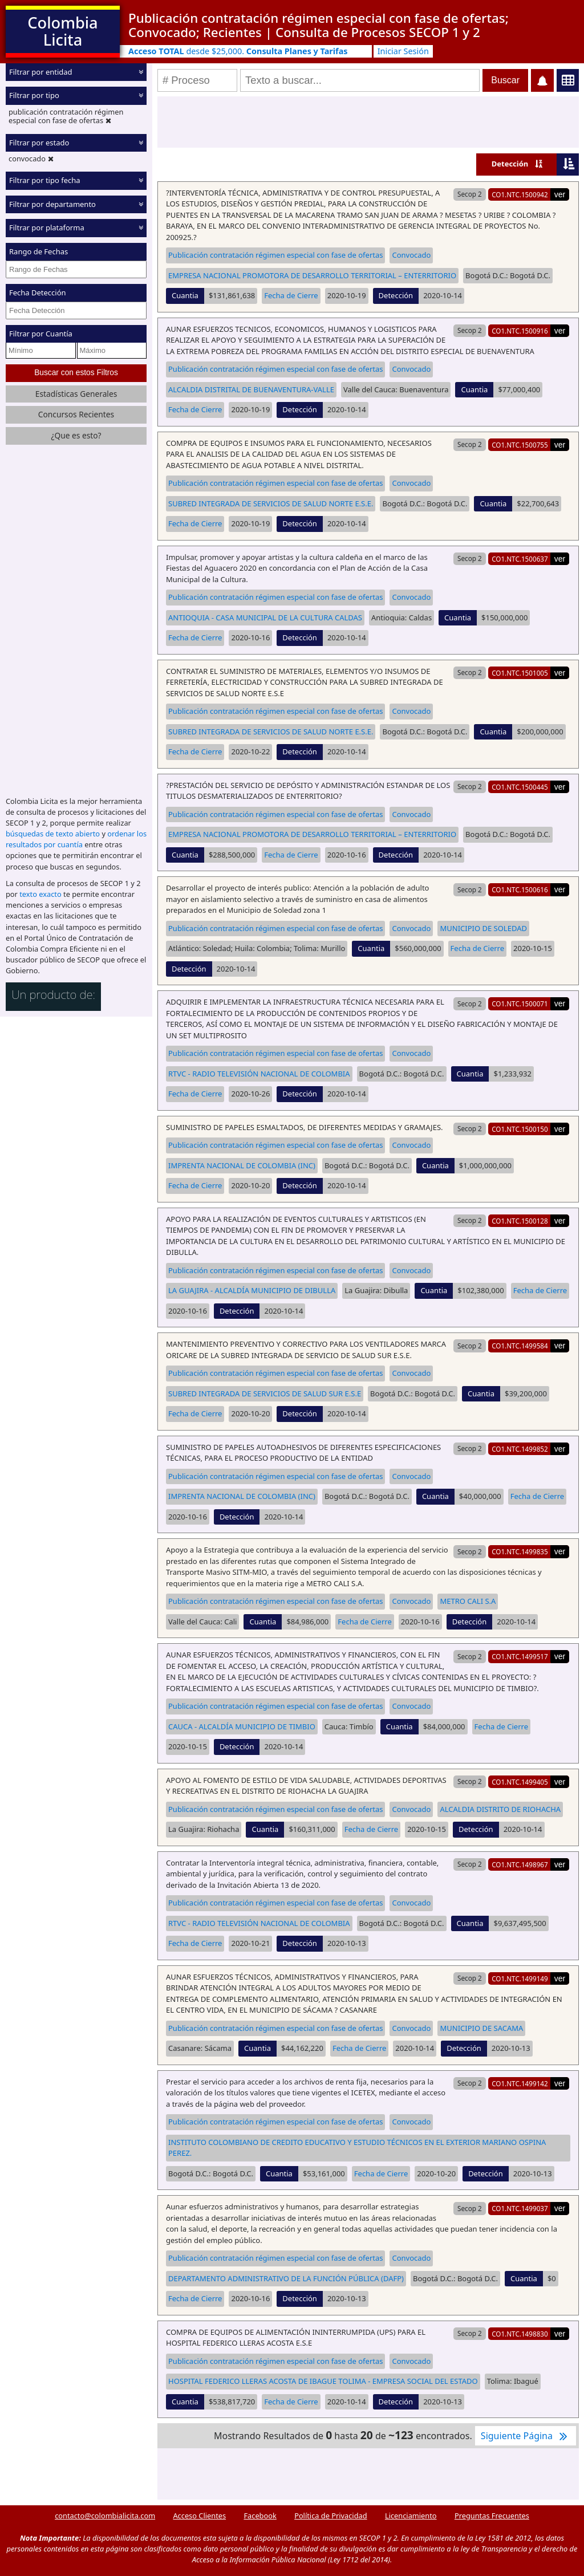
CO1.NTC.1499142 (520, 2083)
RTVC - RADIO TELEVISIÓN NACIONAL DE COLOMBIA (259, 1073)
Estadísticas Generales (76, 393)
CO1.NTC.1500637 (520, 558)
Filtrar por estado (39, 142)
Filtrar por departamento (52, 204)
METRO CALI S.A (468, 1601)
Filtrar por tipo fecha (44, 180)
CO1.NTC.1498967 (520, 1864)
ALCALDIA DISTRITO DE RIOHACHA (500, 1809)
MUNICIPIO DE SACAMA (481, 2028)
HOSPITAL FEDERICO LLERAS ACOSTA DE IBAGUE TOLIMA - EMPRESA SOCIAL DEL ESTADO (323, 2381)
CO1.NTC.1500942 (520, 194)
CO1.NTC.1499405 (520, 1781)
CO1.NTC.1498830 (520, 2333)
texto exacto (40, 894)
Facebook (260, 2515)
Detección (510, 164)
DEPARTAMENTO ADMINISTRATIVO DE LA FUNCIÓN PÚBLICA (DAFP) (286, 2278)
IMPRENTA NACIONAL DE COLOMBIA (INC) (241, 1165)
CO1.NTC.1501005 (520, 672)
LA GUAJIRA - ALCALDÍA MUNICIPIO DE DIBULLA (251, 1290)
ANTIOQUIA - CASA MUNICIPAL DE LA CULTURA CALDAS (265, 617)
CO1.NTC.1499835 (520, 1551)
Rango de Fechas (38, 251)
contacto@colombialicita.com (105, 2515)
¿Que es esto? (76, 435)
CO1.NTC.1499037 (520, 2208)
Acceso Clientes (199, 2515)
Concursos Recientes (76, 414)
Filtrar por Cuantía (40, 333)
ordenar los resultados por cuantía (76, 839)
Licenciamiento (411, 2515)
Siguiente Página (525, 2436)
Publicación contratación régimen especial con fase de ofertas (275, 255)
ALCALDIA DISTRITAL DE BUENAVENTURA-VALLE (251, 389)
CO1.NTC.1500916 (520, 330)
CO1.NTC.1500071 (520, 1003)
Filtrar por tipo (34, 95)
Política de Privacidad (330, 2515)
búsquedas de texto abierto (53, 833)
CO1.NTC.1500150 (520, 1128)
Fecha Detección (37, 292)
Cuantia (185, 295)
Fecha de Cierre (291, 295)
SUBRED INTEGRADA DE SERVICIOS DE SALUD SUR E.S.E (264, 1393)
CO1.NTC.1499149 (520, 1978)
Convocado (411, 255)
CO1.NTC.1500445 (520, 786)
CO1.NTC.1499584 (520, 1345)
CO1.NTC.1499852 (520, 1448)
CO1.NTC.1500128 (520, 1220)
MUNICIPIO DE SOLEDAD (483, 928)
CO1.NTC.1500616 (520, 889)
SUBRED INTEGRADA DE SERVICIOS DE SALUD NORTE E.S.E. (270, 503)
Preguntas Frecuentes (492, 2515)
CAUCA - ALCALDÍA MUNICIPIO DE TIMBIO (241, 1726)
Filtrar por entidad (40, 72)
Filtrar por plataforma (46, 227)
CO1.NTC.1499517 (520, 1656)
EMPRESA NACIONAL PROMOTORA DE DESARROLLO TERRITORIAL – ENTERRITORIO (312, 275)
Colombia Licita (62, 31)
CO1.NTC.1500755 (520, 444)
